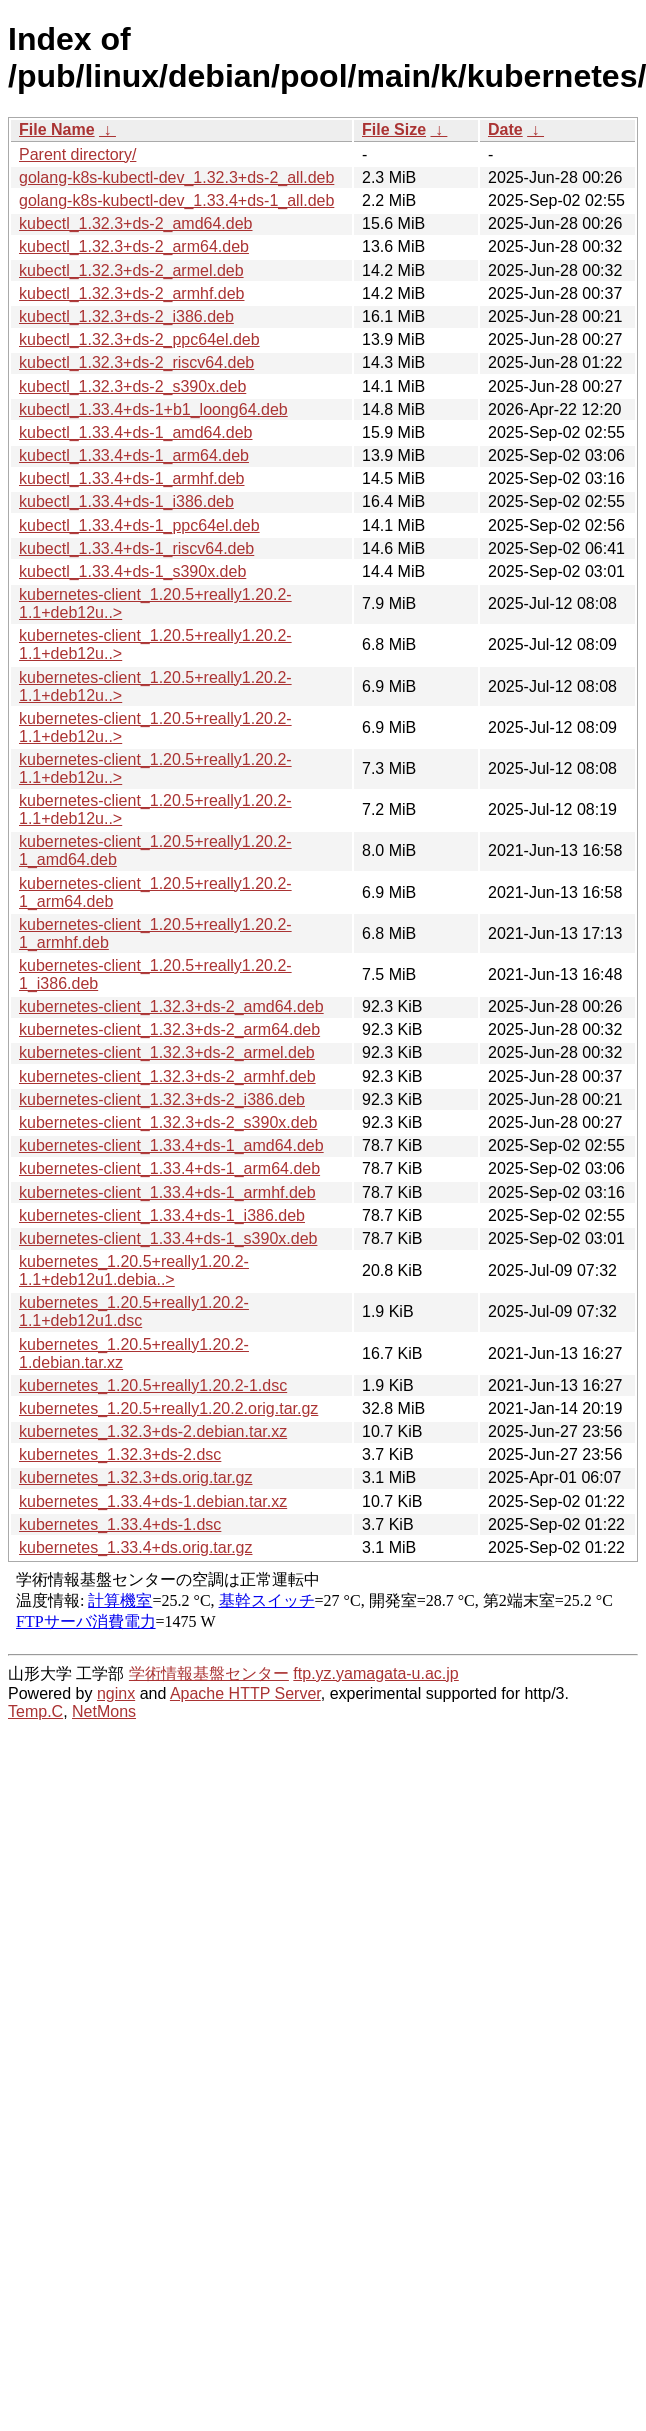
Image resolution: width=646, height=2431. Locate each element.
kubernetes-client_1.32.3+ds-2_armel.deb (167, 1052)
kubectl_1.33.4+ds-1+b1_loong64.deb (153, 409)
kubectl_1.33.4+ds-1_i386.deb (126, 501)
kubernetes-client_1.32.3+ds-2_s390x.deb (168, 1122)
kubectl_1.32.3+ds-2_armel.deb (131, 270)
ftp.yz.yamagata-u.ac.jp (375, 1673)
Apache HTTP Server (245, 1693)
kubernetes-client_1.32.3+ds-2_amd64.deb (171, 1006)
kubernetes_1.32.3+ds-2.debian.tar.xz (153, 1431)
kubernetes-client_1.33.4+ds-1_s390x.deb (168, 1238)
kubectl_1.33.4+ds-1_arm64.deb (134, 455)
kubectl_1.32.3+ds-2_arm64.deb (134, 246)
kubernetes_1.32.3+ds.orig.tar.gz (136, 1477)
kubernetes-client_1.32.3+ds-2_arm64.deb (169, 1029)
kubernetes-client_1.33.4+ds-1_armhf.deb (167, 1192)
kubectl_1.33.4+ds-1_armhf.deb (131, 478)
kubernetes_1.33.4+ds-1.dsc (120, 1524)
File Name (57, 129)
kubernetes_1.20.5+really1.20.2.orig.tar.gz (168, 1408)
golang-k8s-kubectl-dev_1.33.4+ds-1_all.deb (176, 200)
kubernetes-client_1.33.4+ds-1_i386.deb (162, 1215)
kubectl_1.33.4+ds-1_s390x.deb (132, 571)
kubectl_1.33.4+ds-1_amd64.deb (136, 432)
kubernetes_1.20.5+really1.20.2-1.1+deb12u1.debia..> (134, 1270)
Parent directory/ (77, 154)
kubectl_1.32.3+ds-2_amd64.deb (136, 223)
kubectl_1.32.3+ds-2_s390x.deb (132, 386)
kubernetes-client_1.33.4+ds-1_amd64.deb (171, 1145)
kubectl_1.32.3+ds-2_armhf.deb (131, 293)
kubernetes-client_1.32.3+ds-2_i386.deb (162, 1099)
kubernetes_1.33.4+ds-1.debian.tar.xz (153, 1501)
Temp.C (35, 1711)
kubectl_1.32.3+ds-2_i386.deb (126, 316)
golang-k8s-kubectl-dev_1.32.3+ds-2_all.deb (176, 177)
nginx (116, 1693)
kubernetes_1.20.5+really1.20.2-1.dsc (153, 1385)
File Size (394, 129)
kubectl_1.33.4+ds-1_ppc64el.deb (139, 525)
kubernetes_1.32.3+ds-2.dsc (120, 1454)
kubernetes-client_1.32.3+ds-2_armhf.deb (167, 1076)
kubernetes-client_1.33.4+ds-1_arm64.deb (169, 1168)
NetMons (104, 1711)
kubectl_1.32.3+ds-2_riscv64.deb (136, 362)
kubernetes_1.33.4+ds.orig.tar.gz (136, 1547)
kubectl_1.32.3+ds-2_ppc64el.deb (139, 339)
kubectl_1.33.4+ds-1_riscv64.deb (136, 548)
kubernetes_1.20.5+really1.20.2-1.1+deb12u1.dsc (134, 1311)
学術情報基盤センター (209, 1673)
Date (505, 129)
